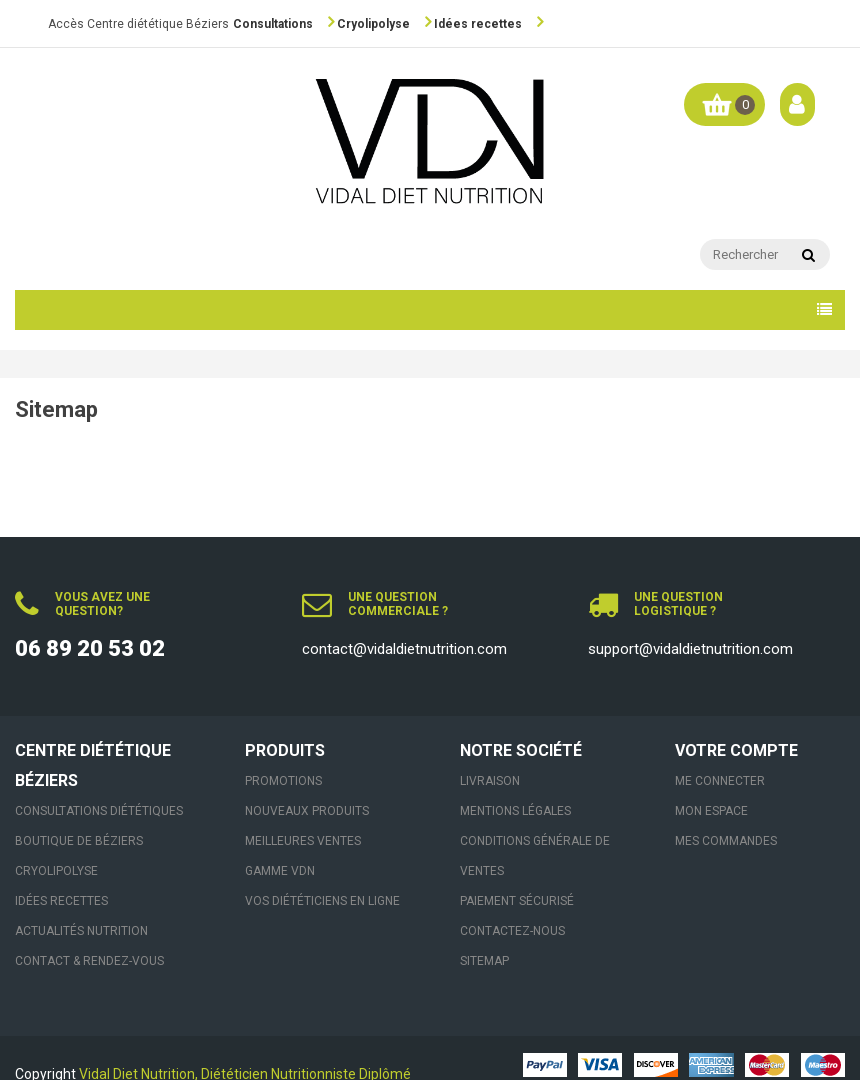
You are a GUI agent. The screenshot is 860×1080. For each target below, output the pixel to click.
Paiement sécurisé (517, 901)
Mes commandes (726, 841)
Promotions (283, 781)
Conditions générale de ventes (535, 856)
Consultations (273, 24)
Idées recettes (478, 24)
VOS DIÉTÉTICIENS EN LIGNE (322, 901)
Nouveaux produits (307, 811)
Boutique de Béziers (79, 841)
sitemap (484, 961)
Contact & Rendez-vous (89, 961)
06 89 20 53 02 (90, 648)
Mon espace (711, 811)
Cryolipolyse (373, 24)
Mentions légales (515, 811)
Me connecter (720, 781)
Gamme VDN (280, 871)
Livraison (490, 781)
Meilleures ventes (303, 841)
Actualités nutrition (81, 931)
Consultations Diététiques (99, 811)
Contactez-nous (512, 931)
